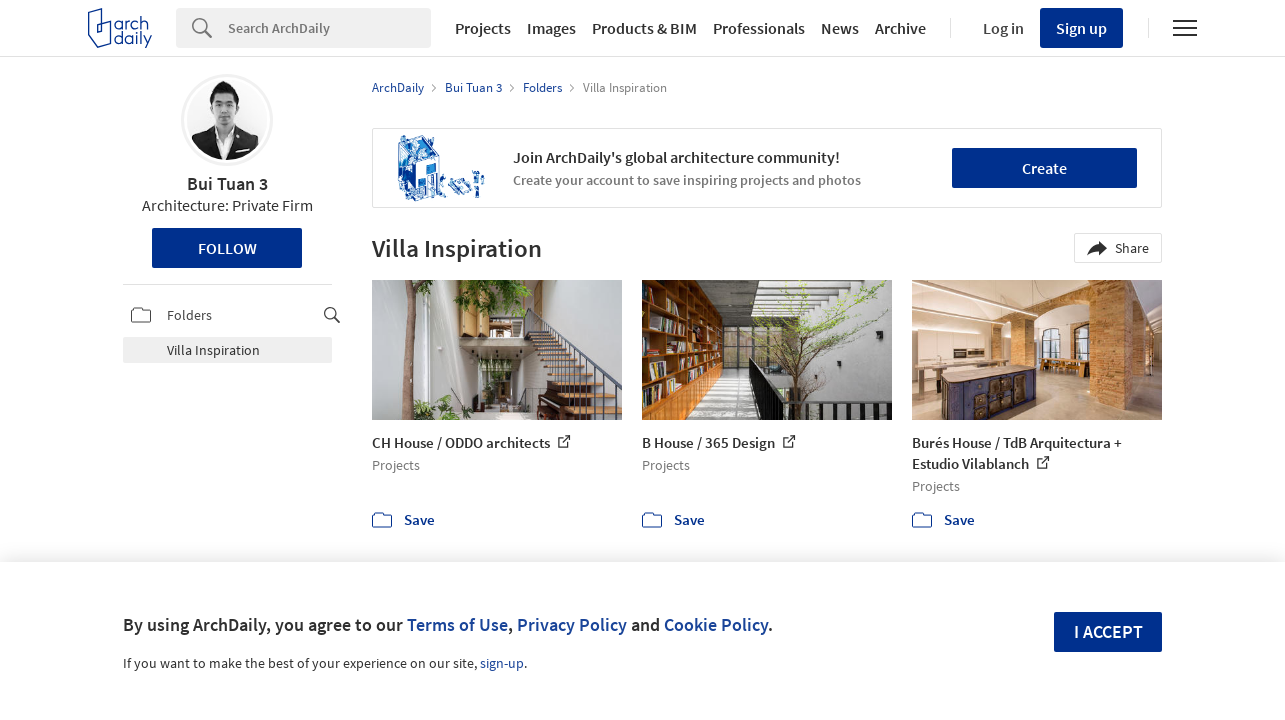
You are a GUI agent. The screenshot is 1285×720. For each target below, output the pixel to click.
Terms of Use (457, 624)
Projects (483, 28)
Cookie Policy (716, 624)
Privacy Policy (572, 624)
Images (551, 28)
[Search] (329, 28)
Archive (900, 28)
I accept (1108, 631)
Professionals (759, 28)
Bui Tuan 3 (227, 183)
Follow (227, 248)
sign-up (502, 663)
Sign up (1081, 28)
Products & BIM (644, 28)
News (840, 28)
